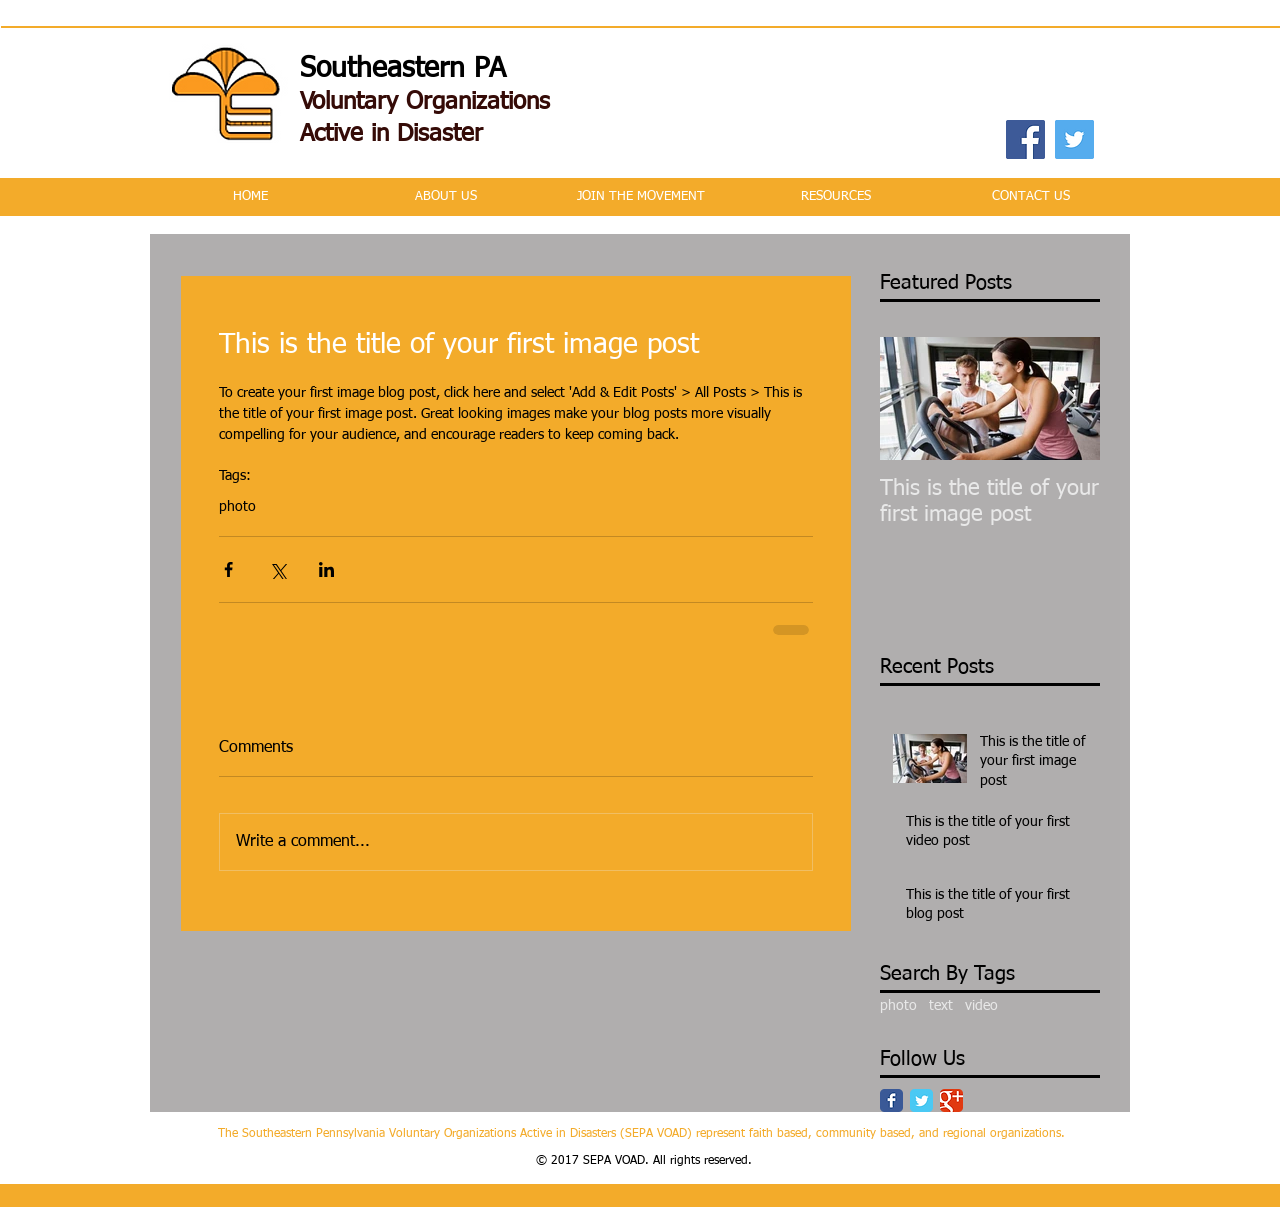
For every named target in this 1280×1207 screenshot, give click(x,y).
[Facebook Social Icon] (1025, 139)
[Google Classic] (951, 1100)
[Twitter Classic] (921, 1100)
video (981, 1006)
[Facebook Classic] (891, 1100)
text (941, 1006)
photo (237, 507)
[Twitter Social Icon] (1074, 139)
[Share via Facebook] (228, 569)
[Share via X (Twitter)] (277, 569)
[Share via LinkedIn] (326, 569)
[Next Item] (1068, 398)
